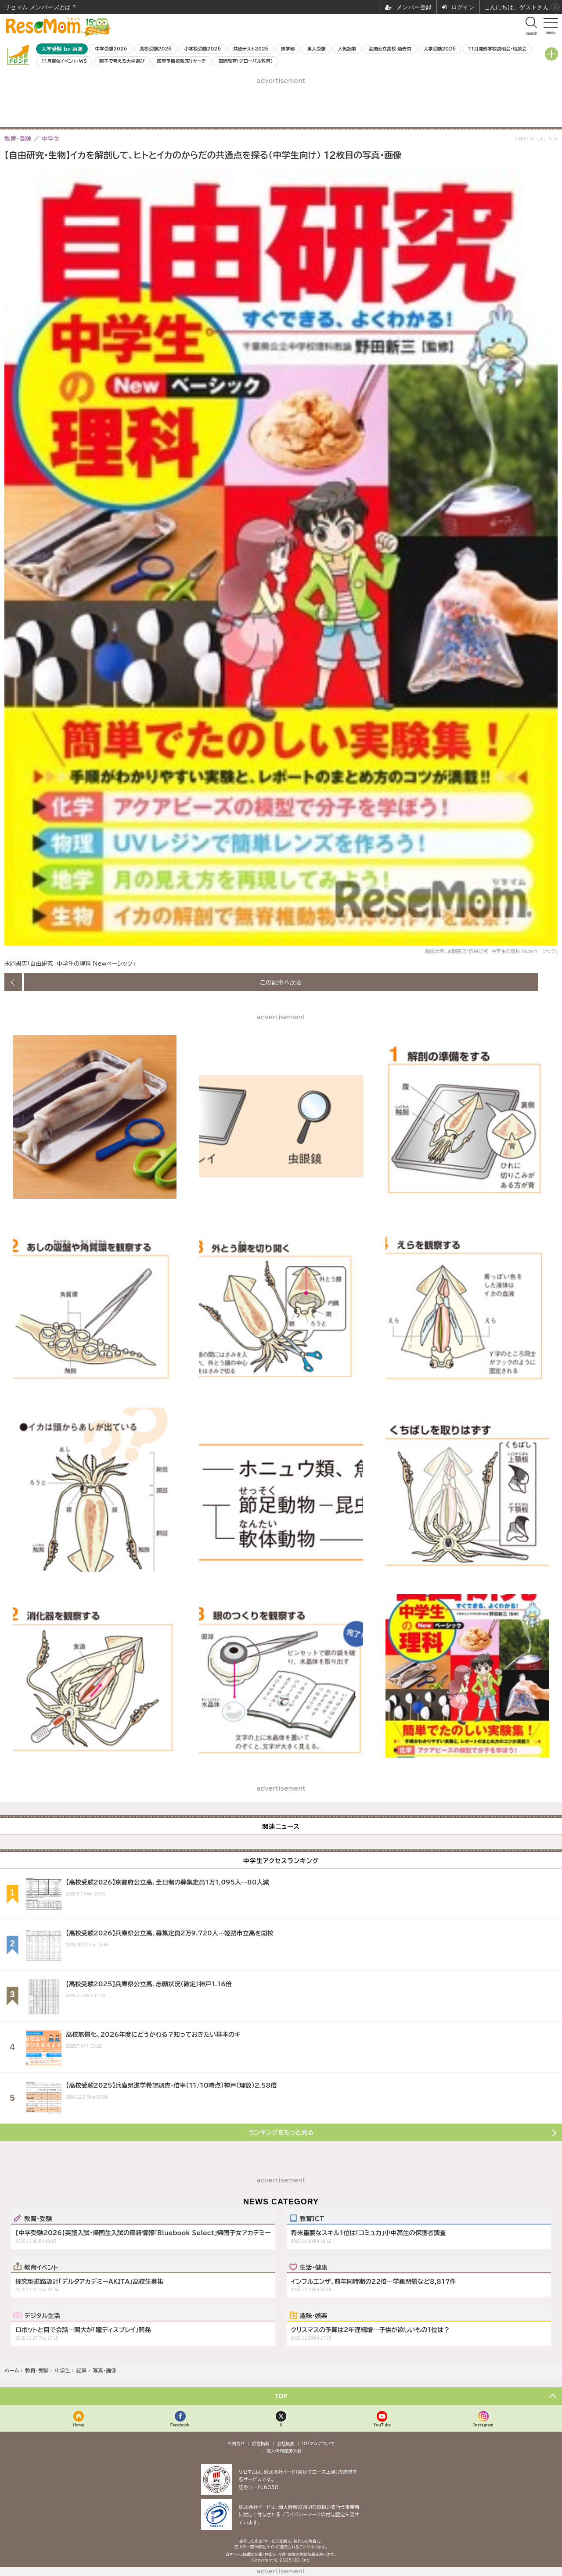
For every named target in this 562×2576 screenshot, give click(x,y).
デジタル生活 (42, 2315)
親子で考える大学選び (121, 61)
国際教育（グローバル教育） (246, 61)
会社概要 (286, 2443)
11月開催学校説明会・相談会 (497, 49)
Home (78, 2425)
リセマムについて (318, 2443)
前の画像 (13, 982)
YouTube (382, 2425)
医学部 (288, 49)
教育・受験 (38, 2218)
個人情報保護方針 (284, 2451)
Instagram (483, 2425)
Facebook (180, 2425)
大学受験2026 (440, 49)
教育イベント (41, 2267)
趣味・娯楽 (314, 2315)
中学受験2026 (111, 49)
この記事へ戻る (281, 982)
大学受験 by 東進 (62, 49)
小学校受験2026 (202, 49)
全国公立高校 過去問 (390, 49)
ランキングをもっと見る (281, 2132)
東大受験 (316, 49)
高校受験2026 (156, 49)
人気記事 (347, 49)
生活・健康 (314, 2267)
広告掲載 (261, 2443)
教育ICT (312, 2218)
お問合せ (236, 2443)
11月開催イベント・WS (64, 61)
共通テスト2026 (250, 49)
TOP (281, 2396)
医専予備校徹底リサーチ (181, 61)
